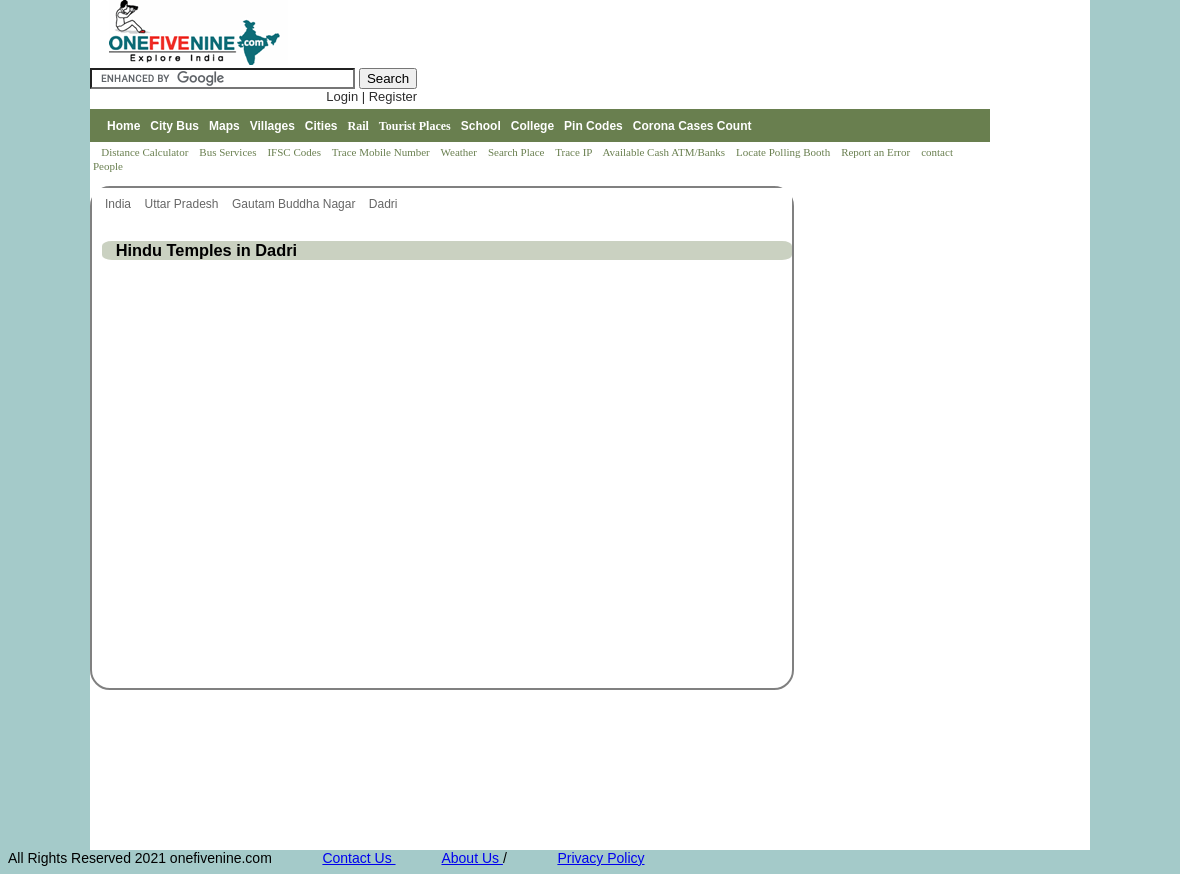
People (108, 166)
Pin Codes (593, 126)
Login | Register (371, 96)
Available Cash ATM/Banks (664, 152)
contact (938, 152)
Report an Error (877, 152)
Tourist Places (415, 126)
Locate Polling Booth (784, 152)
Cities (321, 126)
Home (123, 126)
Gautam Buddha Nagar (295, 204)
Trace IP (575, 152)
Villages (272, 126)
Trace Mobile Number (382, 152)
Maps (224, 126)
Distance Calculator (144, 152)
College (532, 126)
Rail (358, 126)
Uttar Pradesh (182, 204)
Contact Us (358, 858)
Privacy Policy (600, 858)
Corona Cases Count (692, 126)
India (119, 204)
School (481, 126)
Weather (460, 152)
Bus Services (227, 152)
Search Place (517, 152)
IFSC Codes (295, 152)
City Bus (174, 126)
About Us (471, 858)
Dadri (385, 204)
